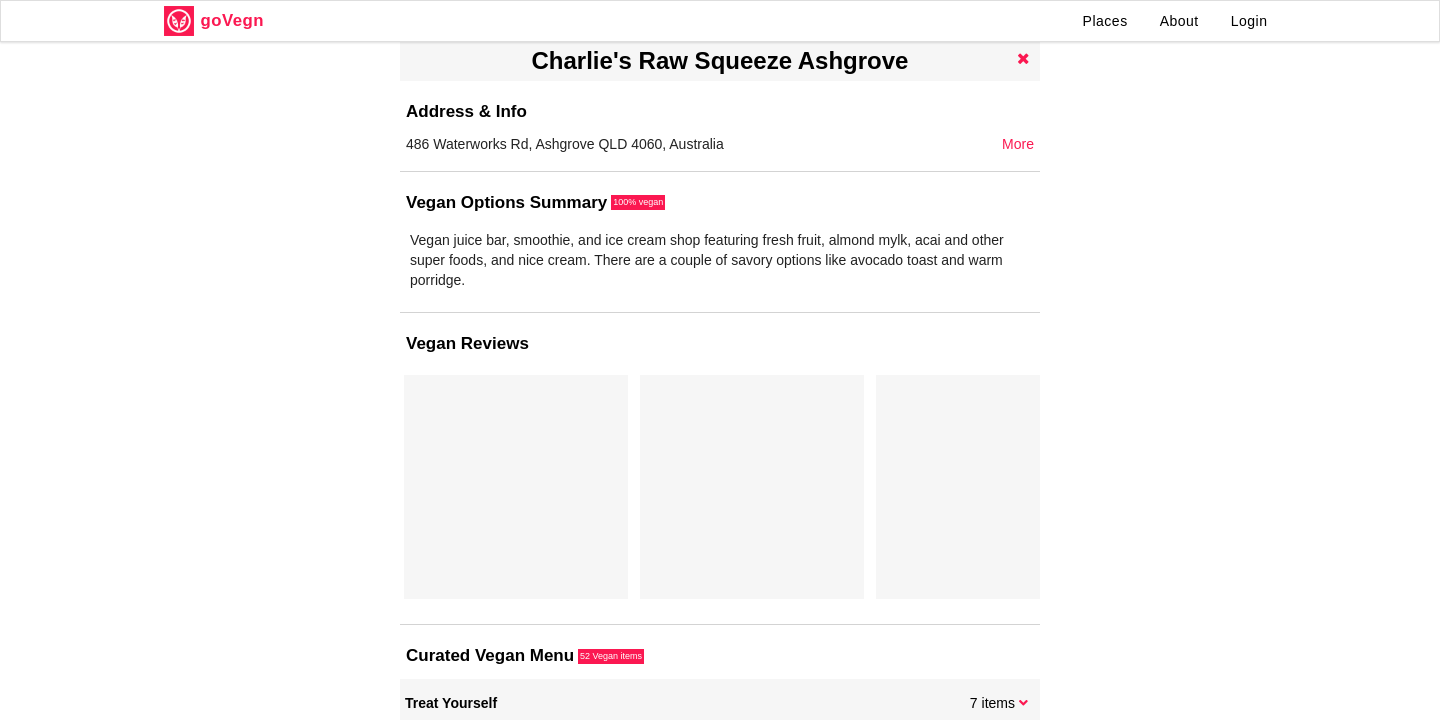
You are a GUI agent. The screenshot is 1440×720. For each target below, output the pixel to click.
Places (1105, 21)
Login (1249, 21)
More (1018, 144)
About (1179, 21)
